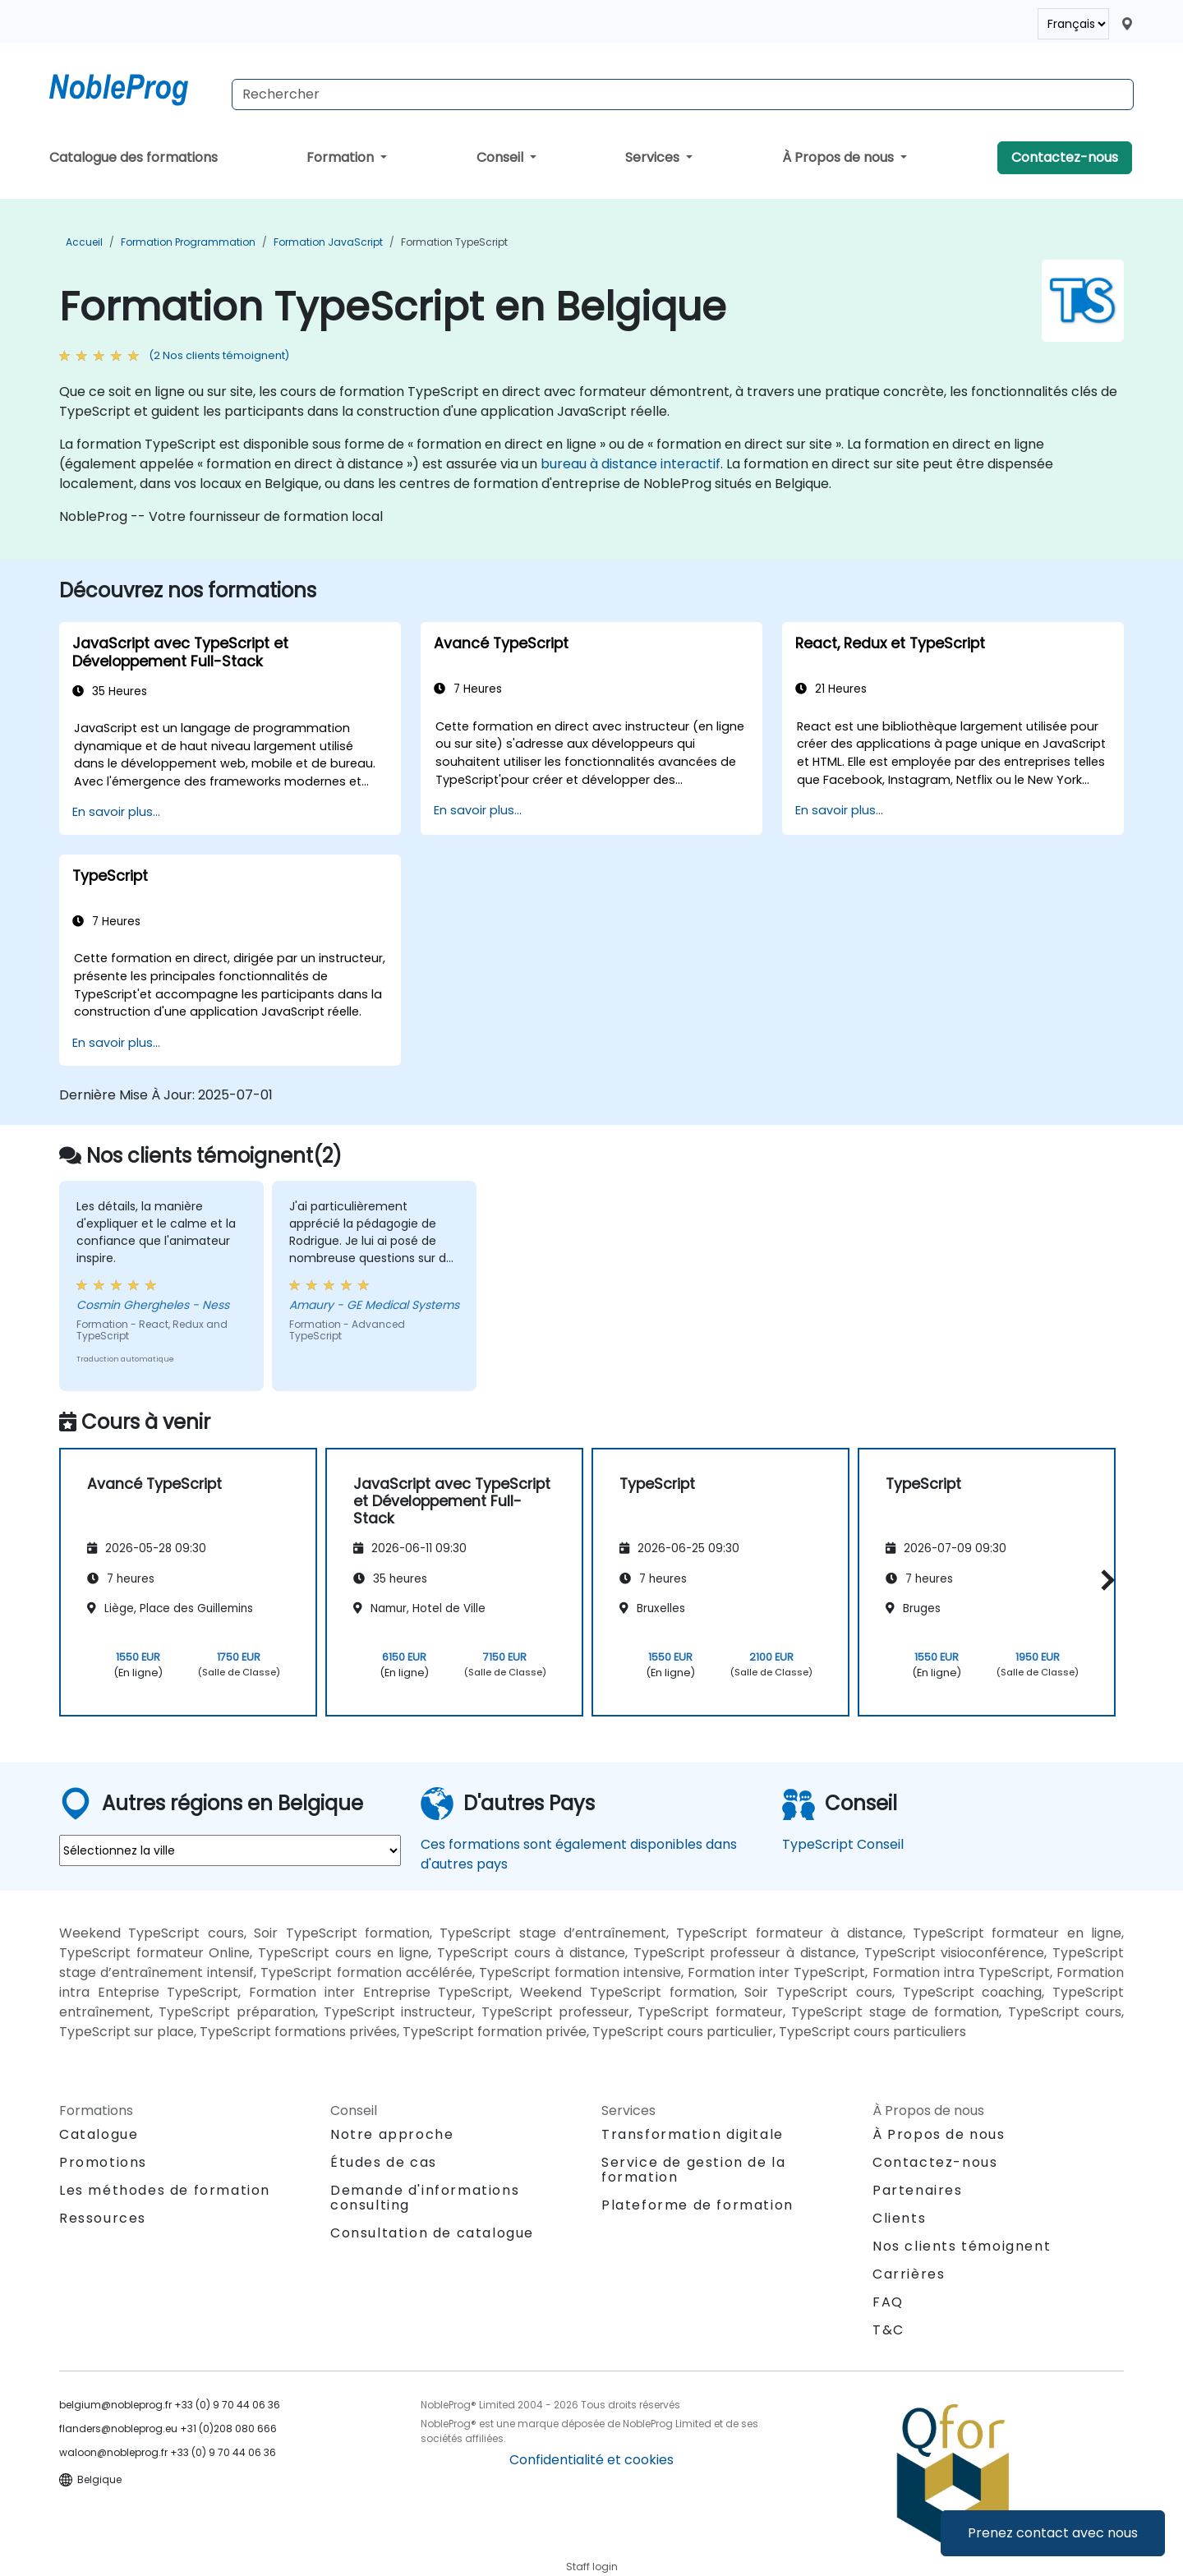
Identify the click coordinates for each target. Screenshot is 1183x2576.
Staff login (592, 2567)
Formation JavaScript (328, 242)
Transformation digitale (692, 2134)
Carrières (908, 2274)
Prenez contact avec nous (1053, 2532)
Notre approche (391, 2134)
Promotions (103, 2162)
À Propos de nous (839, 157)
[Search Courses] (683, 94)
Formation (341, 157)
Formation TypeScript (454, 242)
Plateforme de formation (697, 2205)
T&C (888, 2329)
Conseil (501, 157)
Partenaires (917, 2190)
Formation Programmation (188, 242)
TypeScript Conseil (843, 1844)
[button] (1103, 1579)
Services (654, 157)
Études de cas (383, 2162)
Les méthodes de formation (164, 2190)
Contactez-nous (1064, 157)
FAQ (888, 2302)
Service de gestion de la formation (693, 2170)
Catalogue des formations (133, 157)
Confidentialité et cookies (591, 2459)
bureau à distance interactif (630, 463)
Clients (899, 2218)
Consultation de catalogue (432, 2232)
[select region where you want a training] (230, 1850)
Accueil (84, 242)
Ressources (102, 2218)
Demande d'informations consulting (424, 2198)
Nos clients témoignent (961, 2246)
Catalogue (98, 2134)
